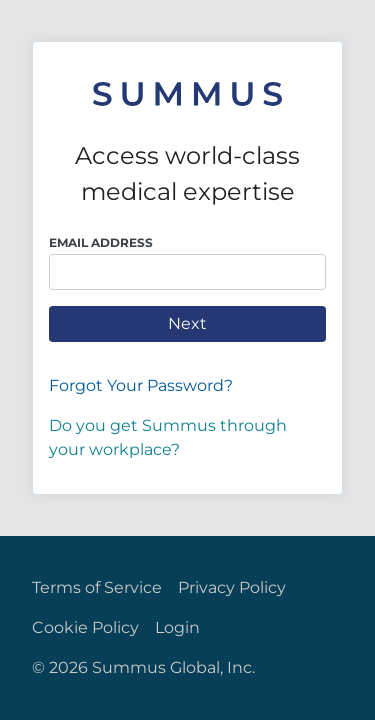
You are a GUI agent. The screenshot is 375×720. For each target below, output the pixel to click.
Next (187, 323)
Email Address (101, 242)
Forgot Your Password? (141, 385)
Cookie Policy (85, 627)
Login (177, 627)
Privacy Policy (232, 587)
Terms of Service (97, 587)
